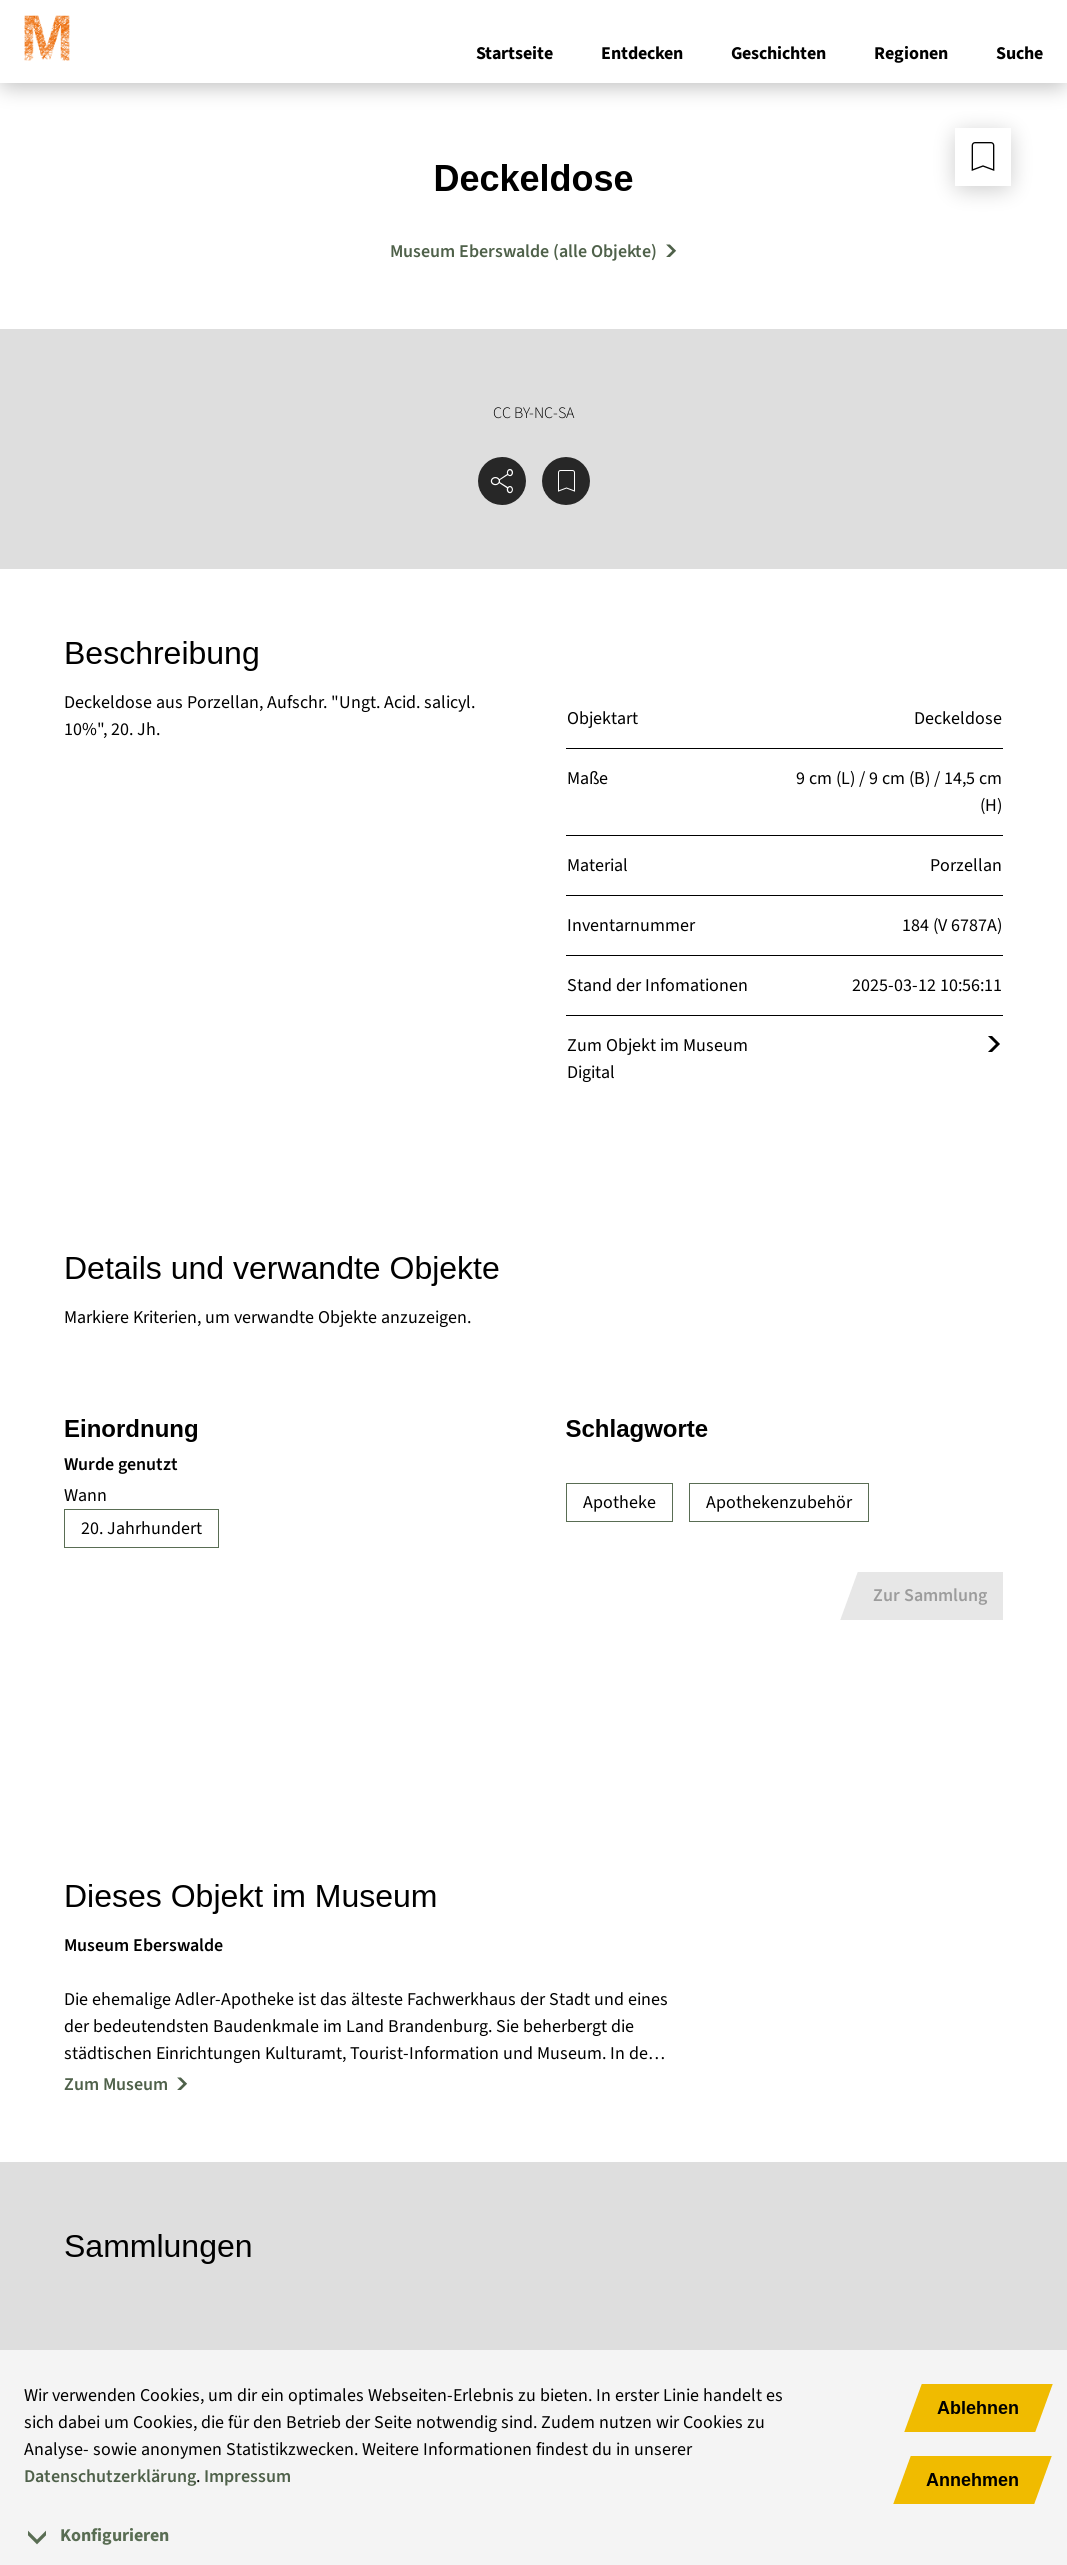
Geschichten (778, 58)
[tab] (533, 2535)
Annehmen (972, 2480)
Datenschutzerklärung (110, 2476)
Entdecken (642, 58)
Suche (1019, 58)
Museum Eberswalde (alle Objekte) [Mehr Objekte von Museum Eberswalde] (523, 251)
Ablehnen (978, 2408)
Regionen (911, 58)
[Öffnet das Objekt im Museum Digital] (994, 1045)
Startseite (514, 58)
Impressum (247, 2476)
